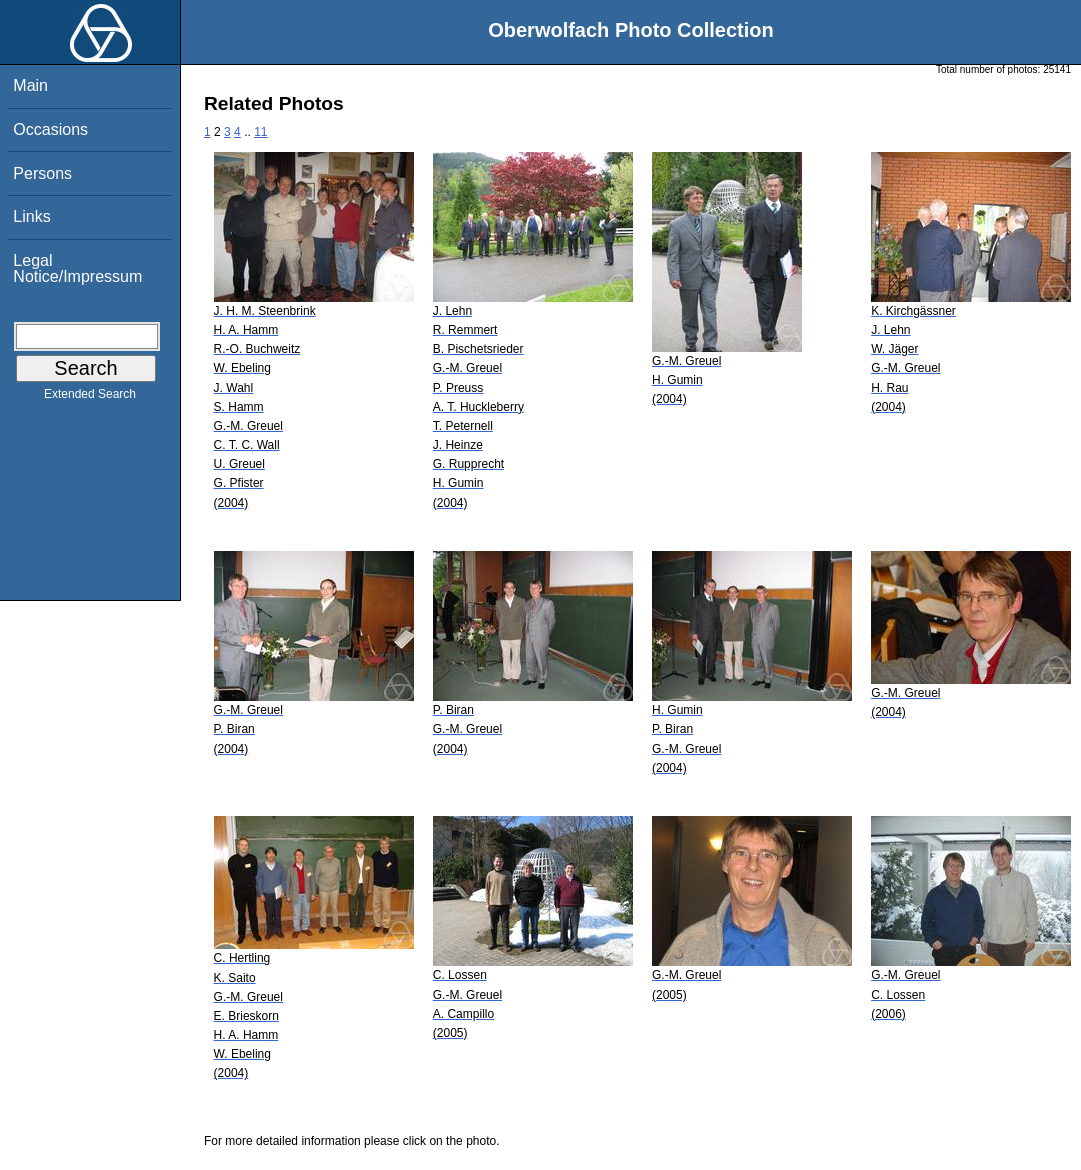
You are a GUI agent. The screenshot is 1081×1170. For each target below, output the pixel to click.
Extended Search (90, 398)
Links (31, 216)
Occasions (50, 129)
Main (30, 85)
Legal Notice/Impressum (77, 268)
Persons (42, 173)
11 (260, 132)
